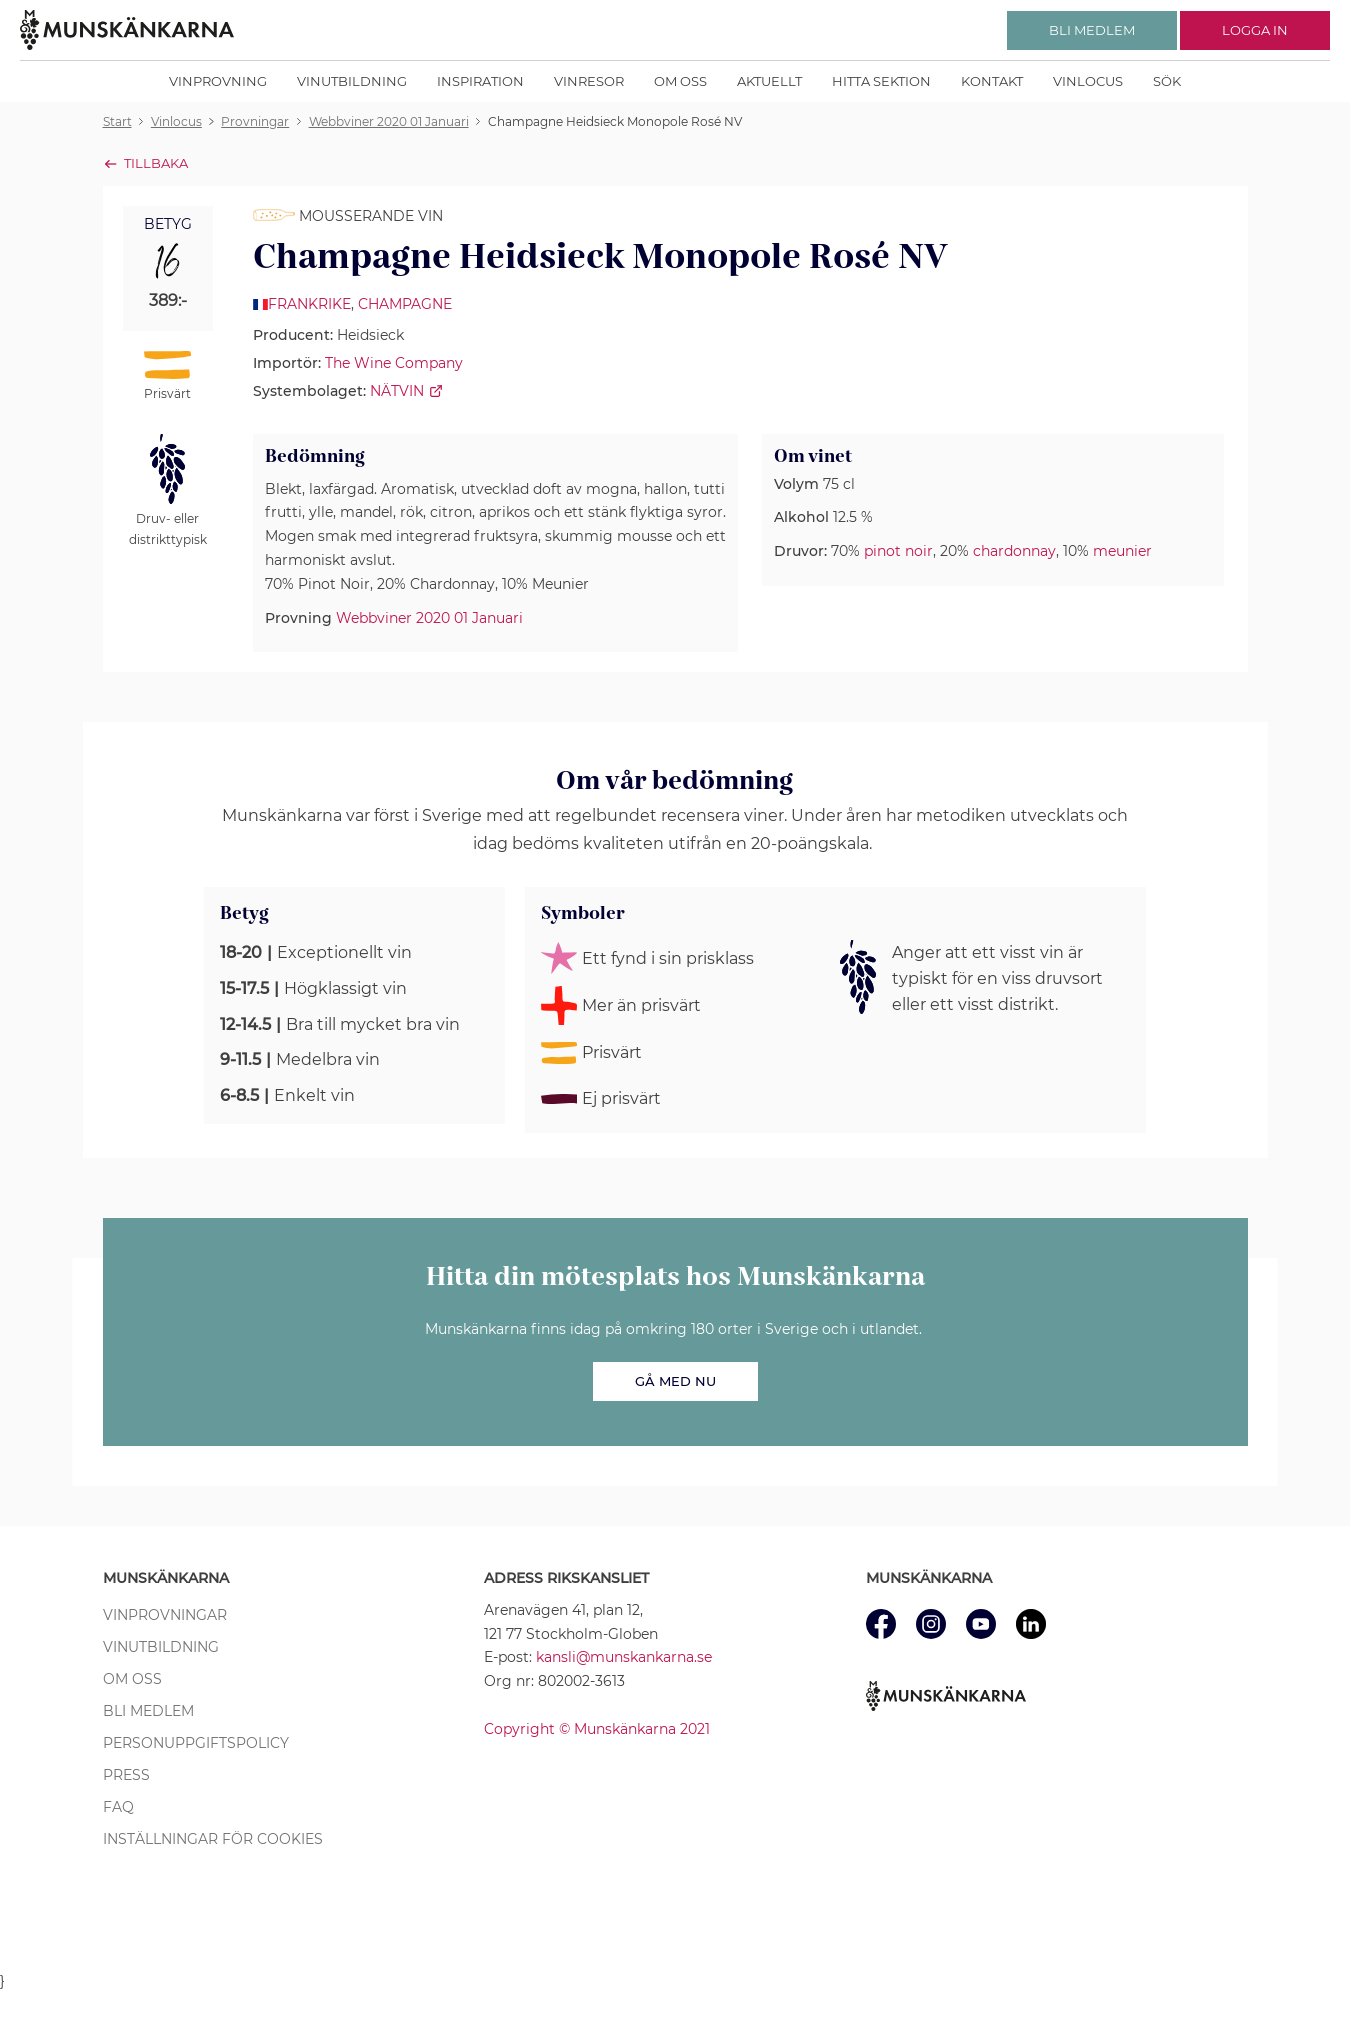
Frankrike (309, 304)
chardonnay (1014, 551)
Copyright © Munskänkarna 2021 (597, 1729)
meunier (1122, 551)
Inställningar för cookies (213, 1839)
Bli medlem (148, 1711)
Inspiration (480, 81)
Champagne (405, 304)
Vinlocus (1088, 81)
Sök (1167, 81)
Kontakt (992, 81)
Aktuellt (769, 81)
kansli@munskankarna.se (624, 1657)
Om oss (680, 81)
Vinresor (589, 81)
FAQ (118, 1807)
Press (126, 1775)
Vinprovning (218, 81)
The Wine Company (394, 363)
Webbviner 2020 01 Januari (429, 618)
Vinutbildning (352, 81)
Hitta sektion (881, 81)
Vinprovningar (165, 1615)
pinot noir (898, 551)
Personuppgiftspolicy (196, 1743)
